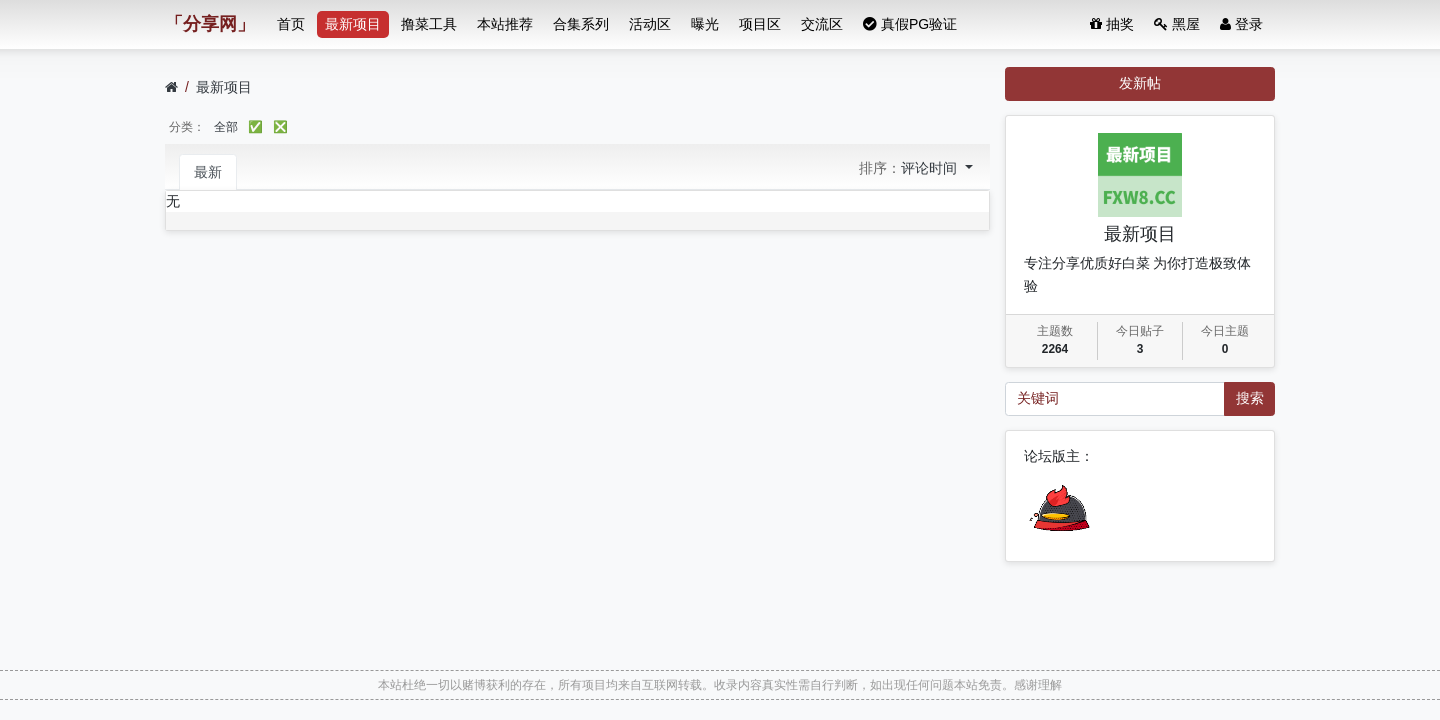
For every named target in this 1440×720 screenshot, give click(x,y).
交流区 (822, 24)
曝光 (705, 24)
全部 (226, 127)
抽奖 (1112, 24)
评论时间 (931, 168)
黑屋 (1177, 24)
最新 (208, 172)
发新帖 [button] (1140, 83)
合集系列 (581, 24)
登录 (1241, 24)
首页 (291, 24)
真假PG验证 (910, 24)
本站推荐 (505, 24)
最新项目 (353, 24)
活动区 (650, 24)
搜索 (1250, 398)
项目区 (760, 24)
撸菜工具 (429, 24)
